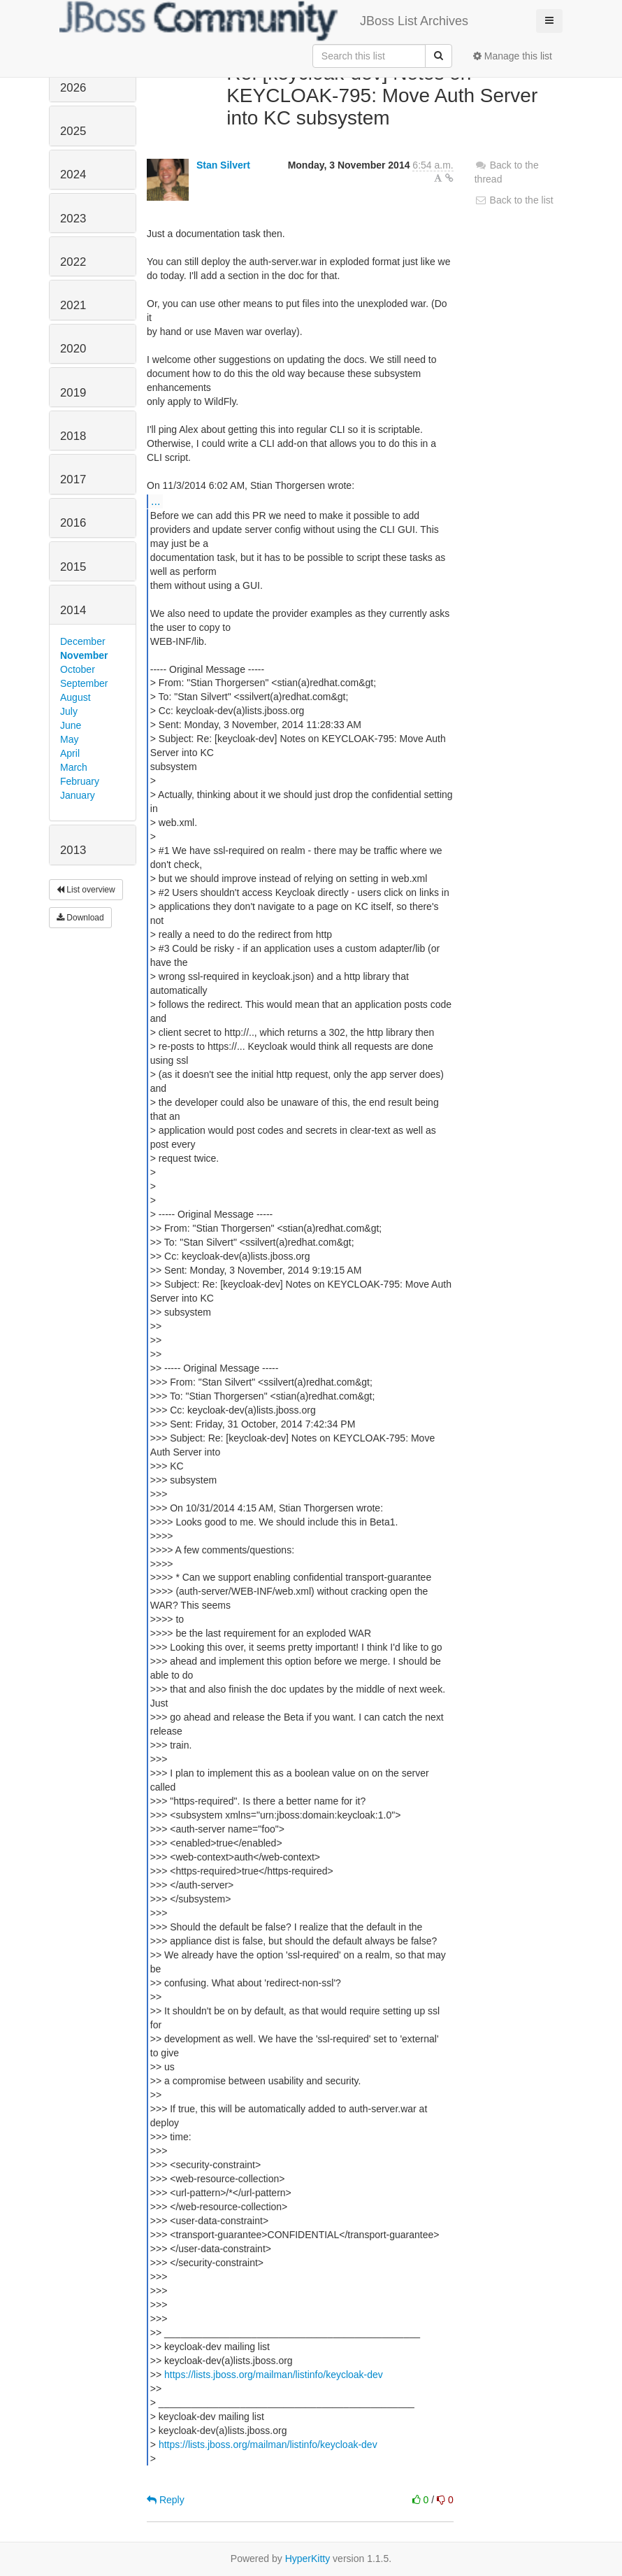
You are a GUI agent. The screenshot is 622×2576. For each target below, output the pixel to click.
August (75, 697)
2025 (73, 131)
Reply (166, 2499)
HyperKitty (308, 2558)
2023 (73, 218)
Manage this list (512, 56)
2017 (73, 479)
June (70, 725)
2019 (73, 392)
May (69, 739)
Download (80, 918)
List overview (86, 890)
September (84, 683)
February (79, 781)
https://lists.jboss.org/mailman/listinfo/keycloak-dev (273, 2374)
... (155, 500)
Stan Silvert (223, 165)
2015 (73, 567)
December (83, 641)
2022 (73, 262)
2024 (73, 174)
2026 (73, 87)
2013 (73, 850)
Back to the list (514, 200)
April (70, 753)
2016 (73, 522)
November (84, 655)
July (69, 711)
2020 (73, 348)
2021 (73, 305)
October (77, 669)
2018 (73, 436)
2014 (73, 610)
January (77, 795)
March (73, 767)
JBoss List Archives (263, 20)
